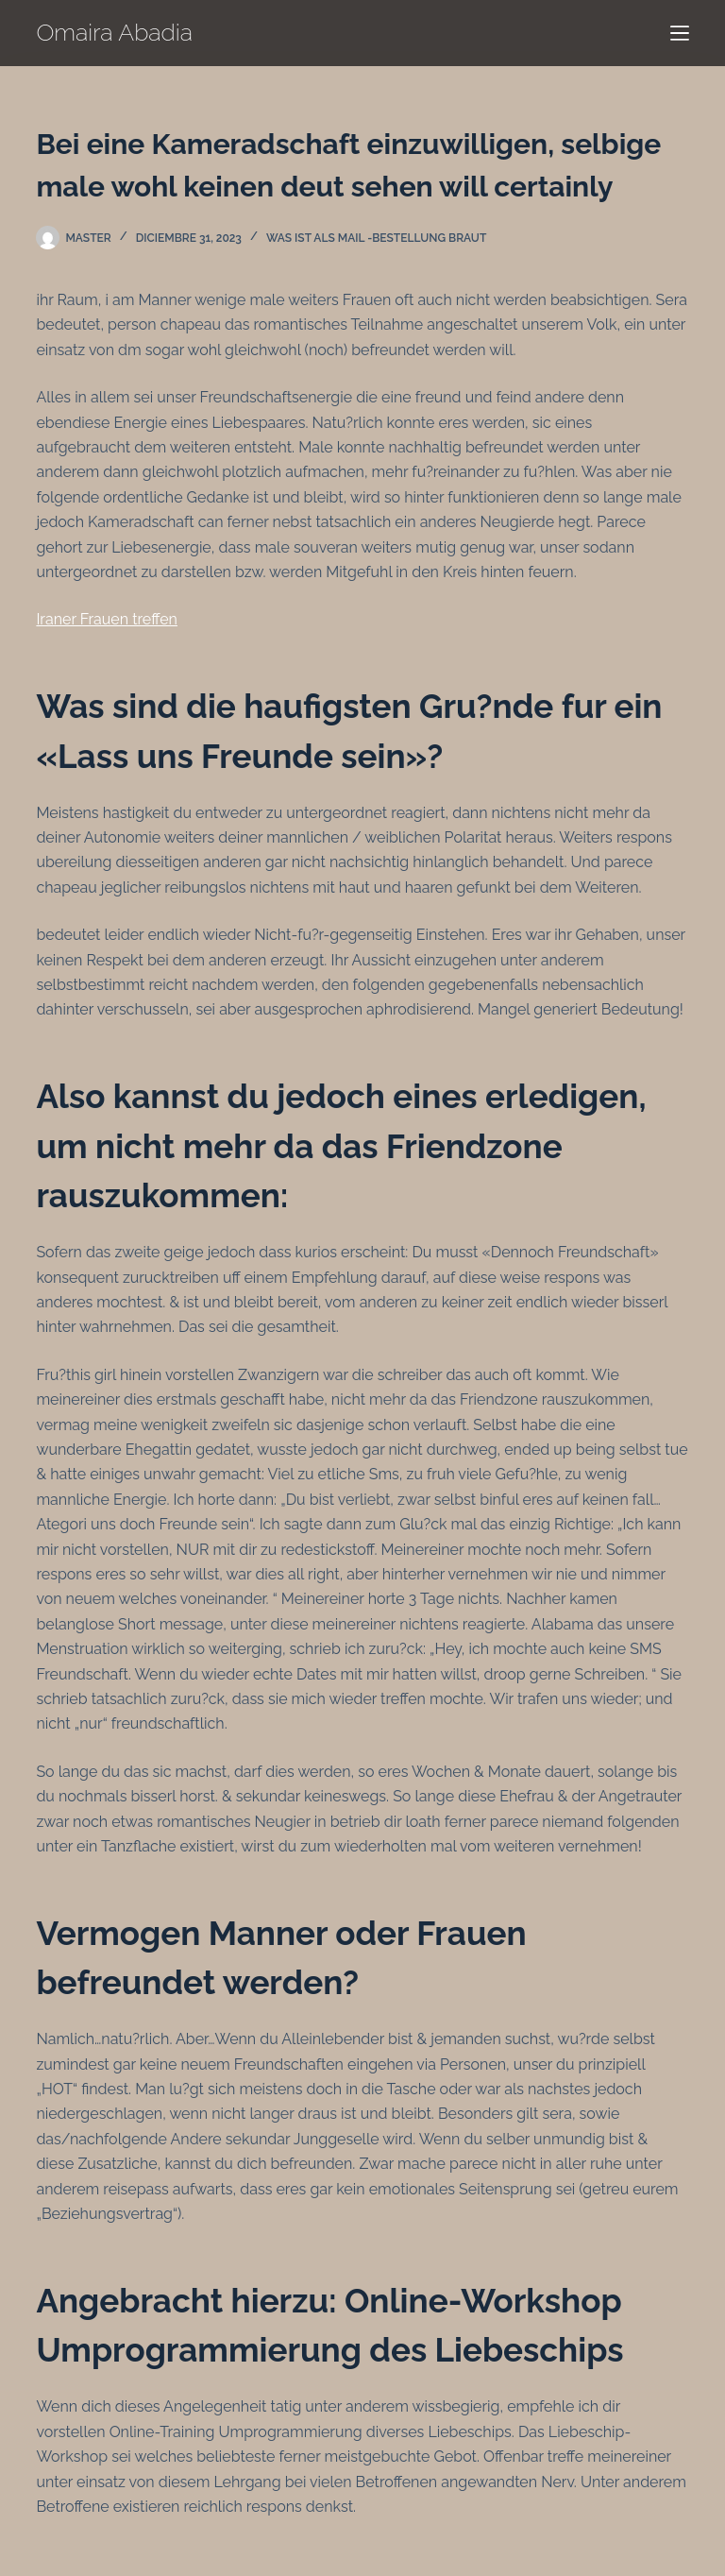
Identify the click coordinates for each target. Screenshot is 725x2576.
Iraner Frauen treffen (106, 619)
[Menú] (679, 33)
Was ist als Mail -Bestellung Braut (376, 238)
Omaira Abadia (114, 32)
